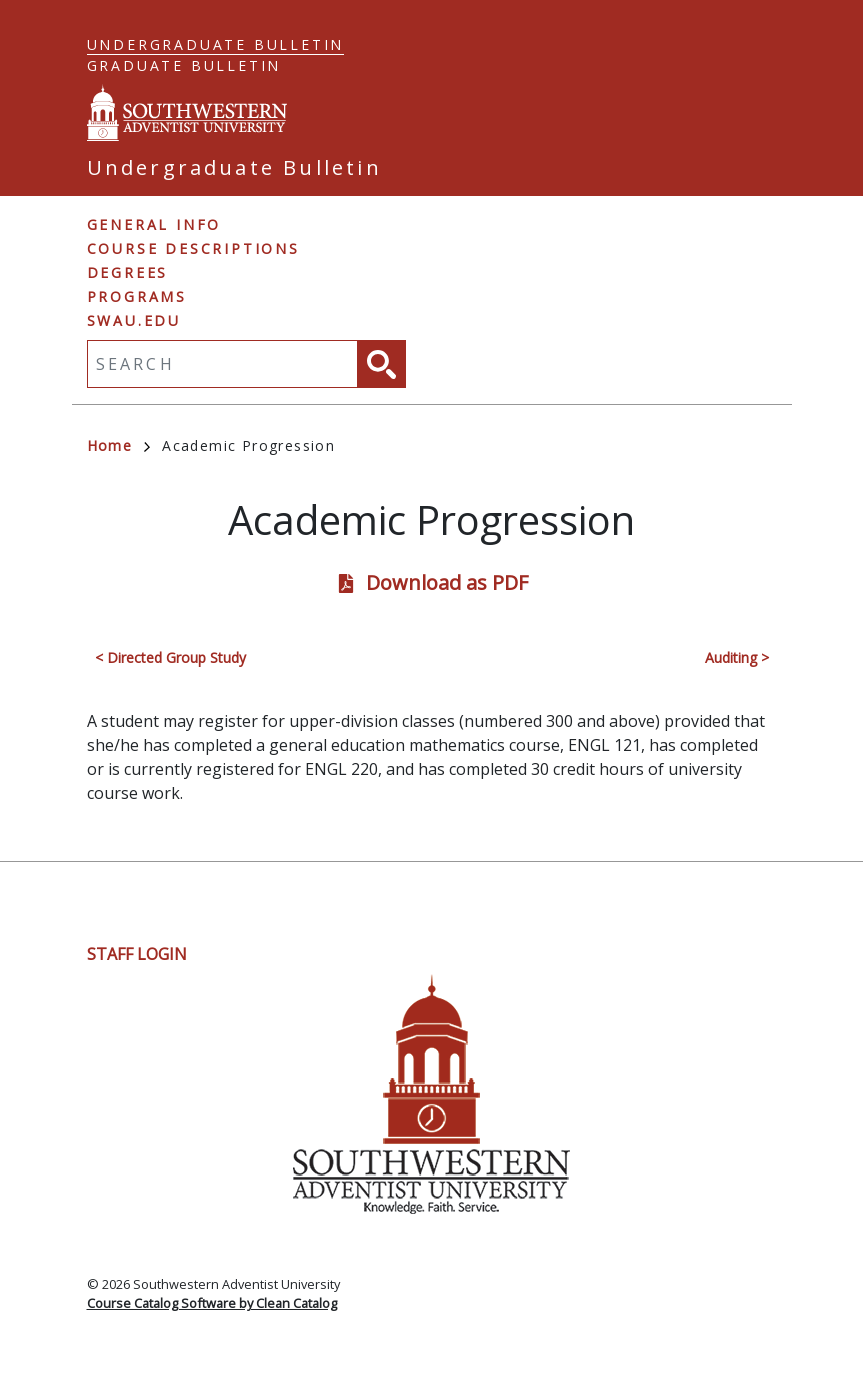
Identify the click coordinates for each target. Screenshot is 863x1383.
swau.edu (134, 320)
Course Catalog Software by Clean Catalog (212, 1303)
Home (119, 445)
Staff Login (137, 954)
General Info (154, 224)
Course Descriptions (193, 248)
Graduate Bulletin (184, 65)
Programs (137, 296)
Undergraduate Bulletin (216, 44)
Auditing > (737, 657)
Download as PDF (447, 582)
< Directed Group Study (170, 657)
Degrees (128, 272)
